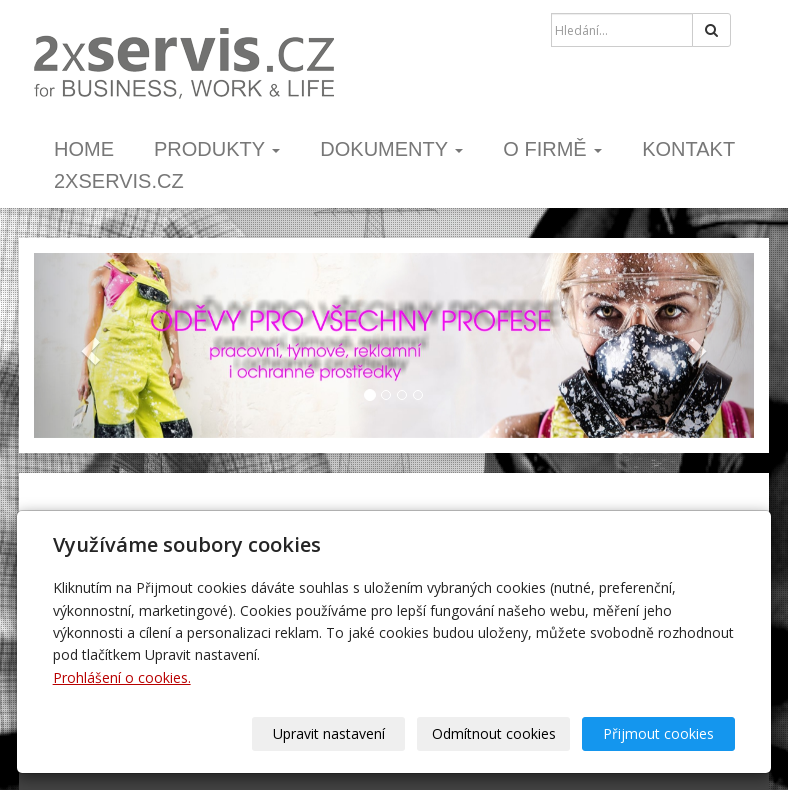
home (84, 149)
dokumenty (391, 149)
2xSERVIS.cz (119, 181)
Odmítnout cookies (494, 733)
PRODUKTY (217, 149)
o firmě (552, 149)
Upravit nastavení (329, 733)
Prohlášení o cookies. (122, 677)
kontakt (688, 149)
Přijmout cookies (658, 733)
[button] (88, 345)
